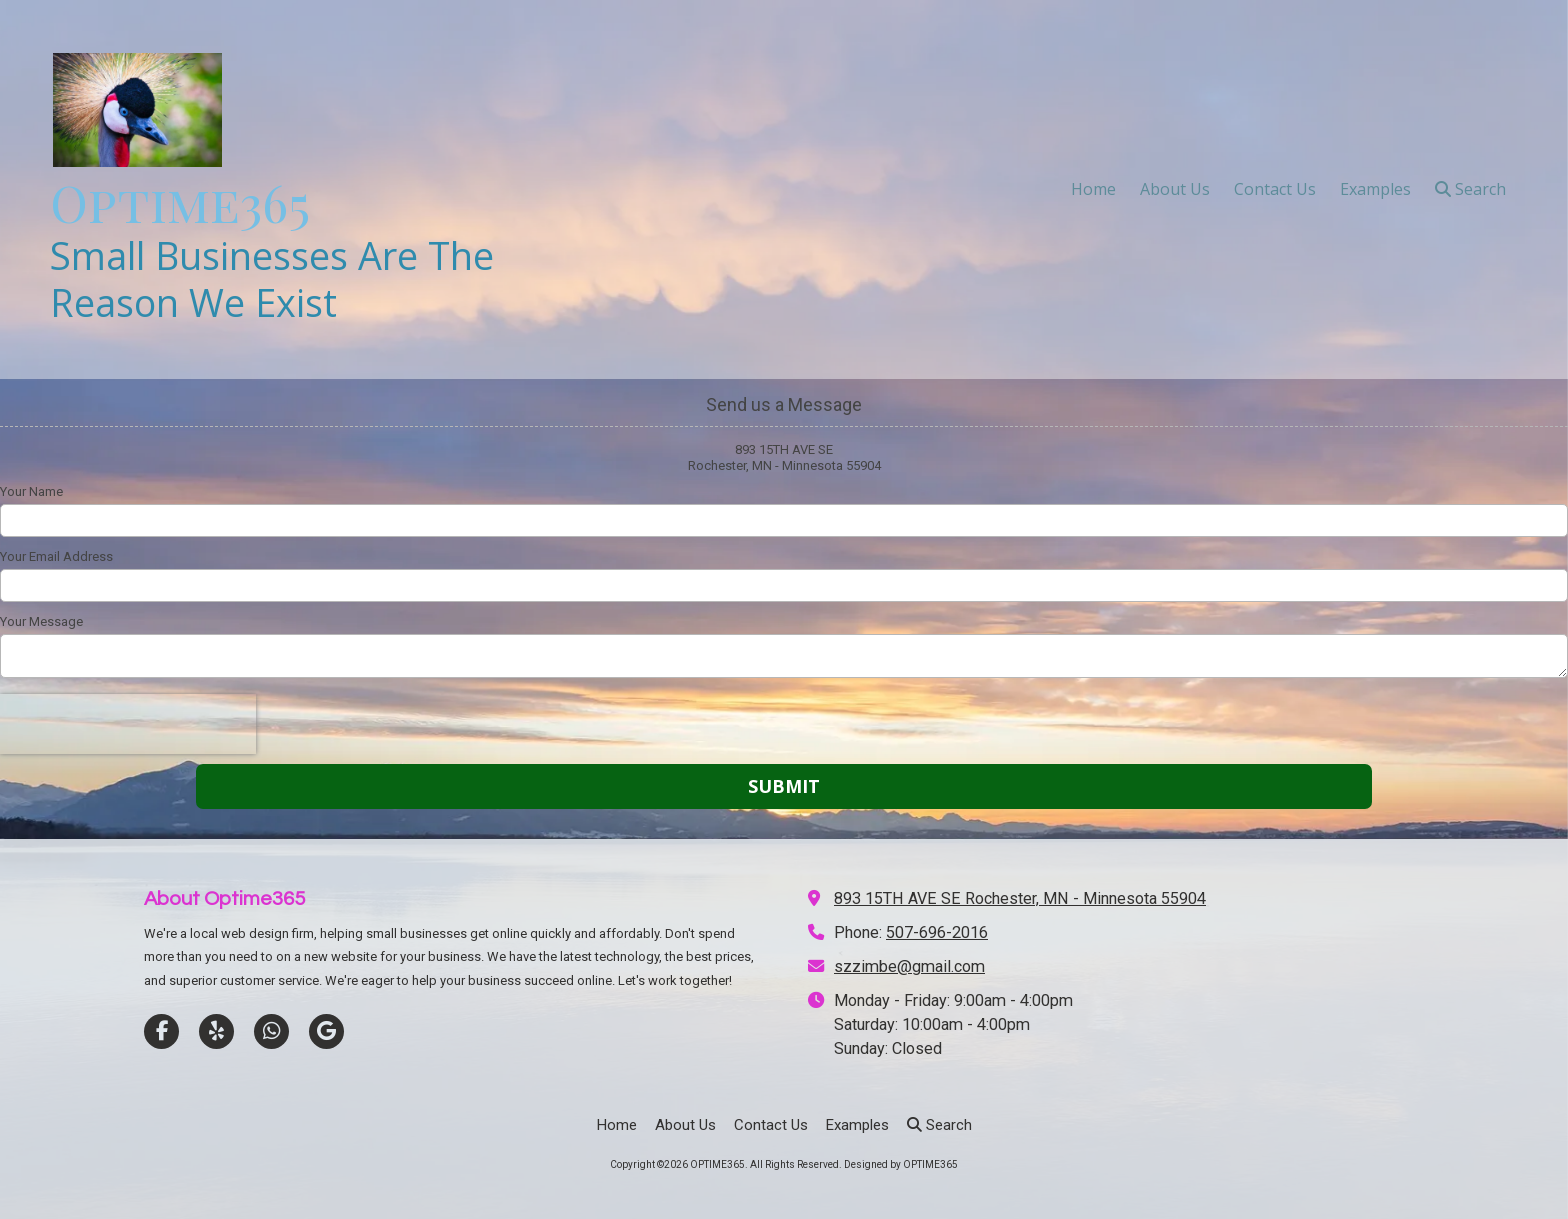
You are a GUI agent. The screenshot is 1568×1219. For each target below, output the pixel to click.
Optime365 (180, 202)
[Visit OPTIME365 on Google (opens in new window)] (326, 1031)
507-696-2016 (937, 932)
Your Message (41, 621)
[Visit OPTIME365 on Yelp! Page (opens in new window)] (216, 1031)
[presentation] (128, 724)
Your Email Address (56, 556)
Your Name (31, 491)
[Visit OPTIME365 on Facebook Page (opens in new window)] (161, 1031)
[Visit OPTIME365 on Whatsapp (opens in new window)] (271, 1031)
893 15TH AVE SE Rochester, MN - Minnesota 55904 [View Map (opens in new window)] (1020, 898)
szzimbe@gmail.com (909, 966)
